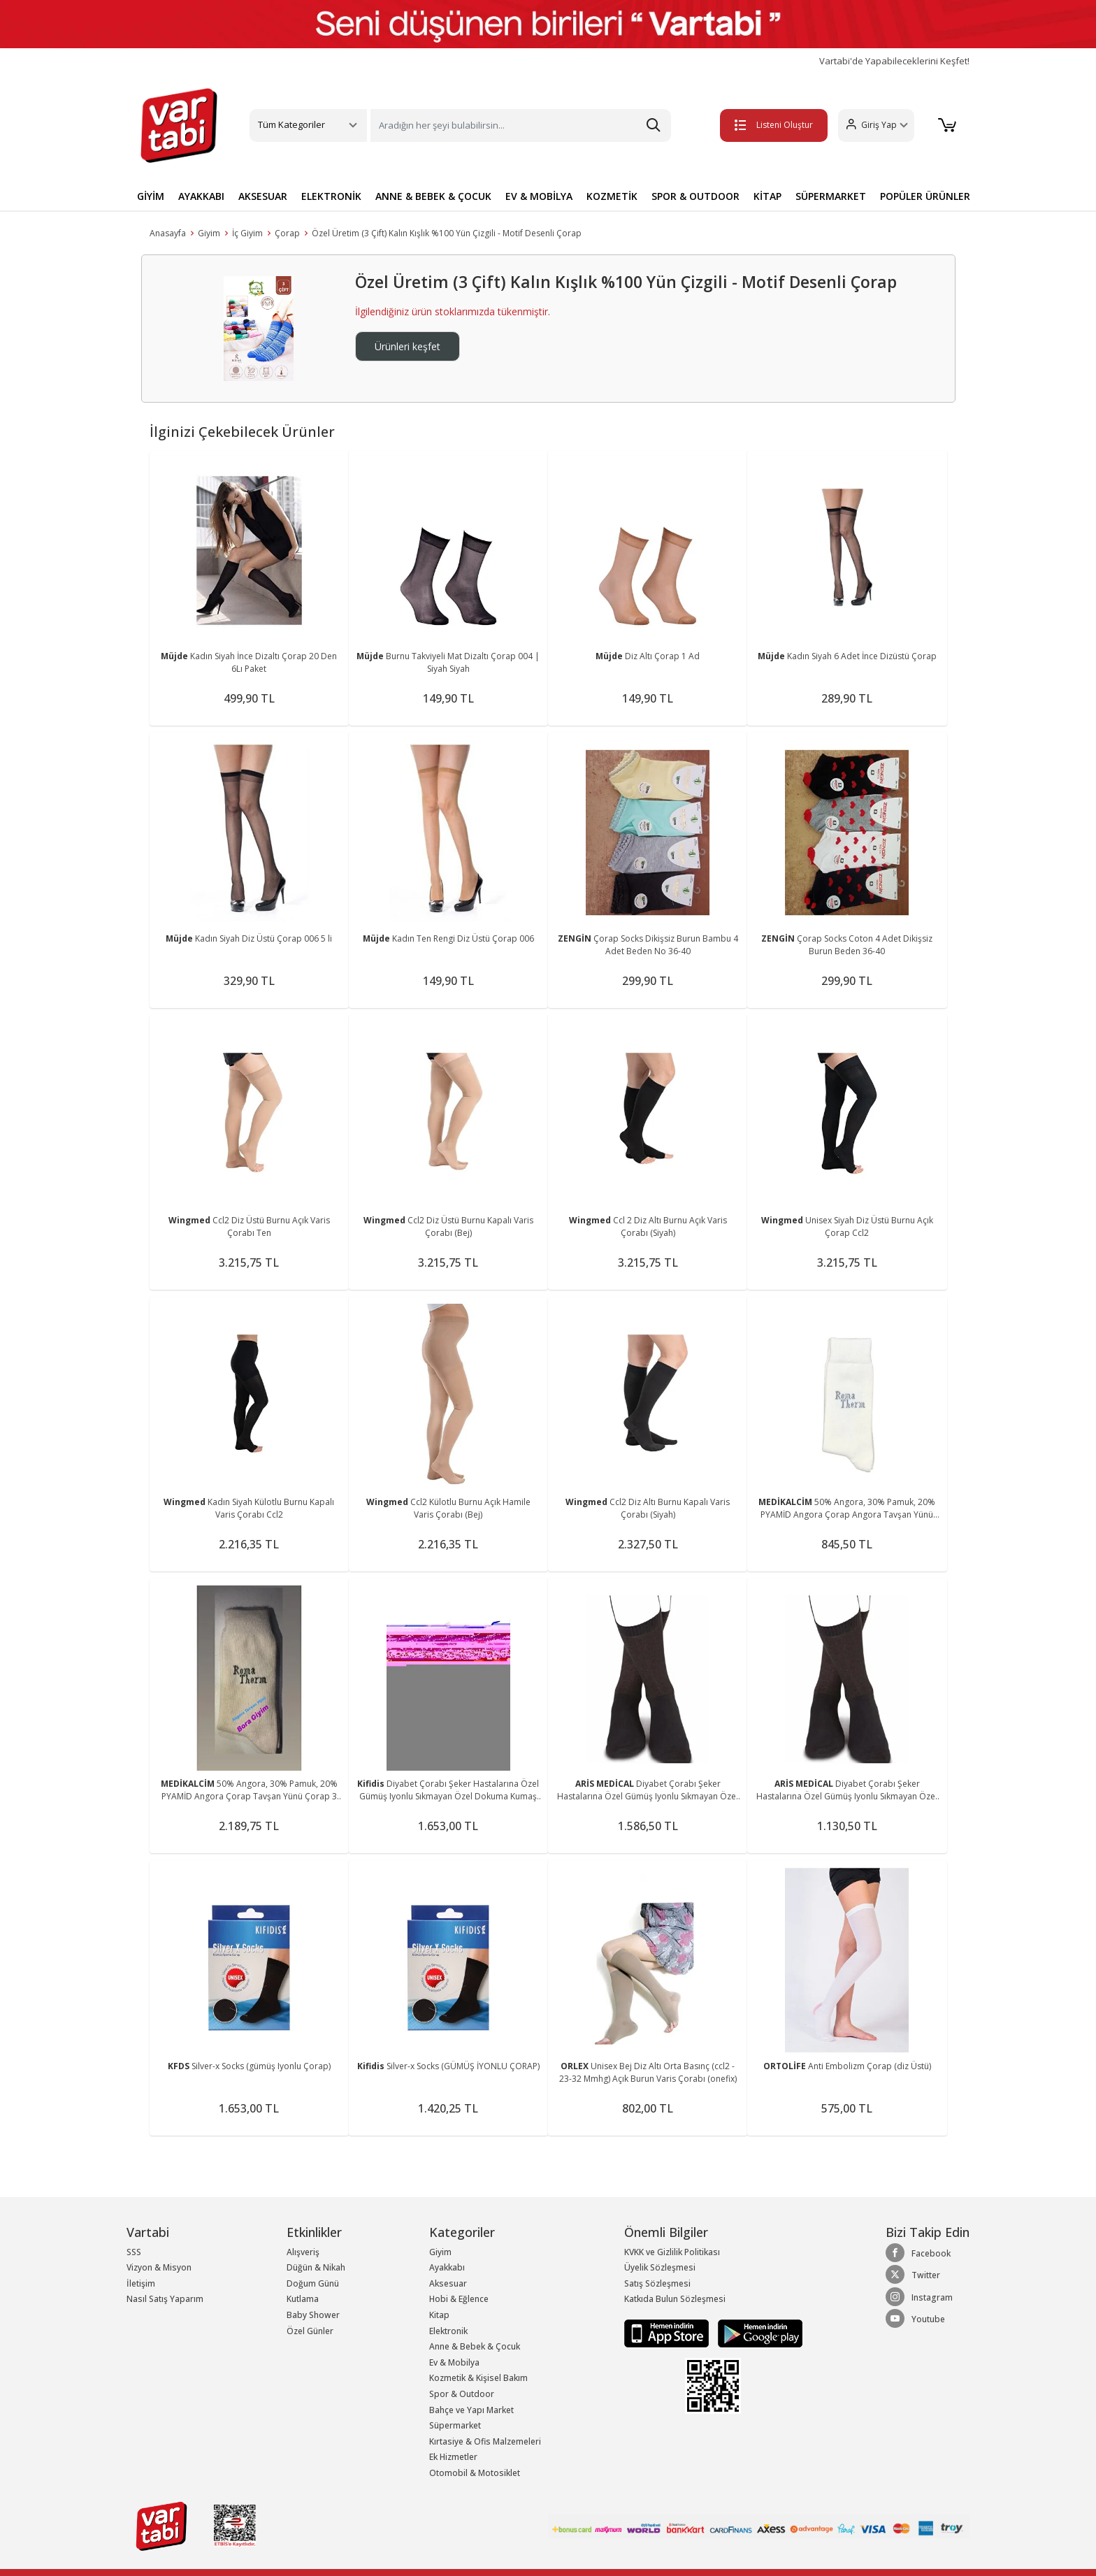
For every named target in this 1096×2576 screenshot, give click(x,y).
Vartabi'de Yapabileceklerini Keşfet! (894, 61)
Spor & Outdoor (461, 2394)
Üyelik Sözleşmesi (659, 2267)
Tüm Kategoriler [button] (291, 124)
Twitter (913, 2275)
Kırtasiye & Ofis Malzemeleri (485, 2441)
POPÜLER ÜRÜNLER (925, 196)
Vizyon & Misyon (159, 2267)
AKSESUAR (262, 196)
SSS (134, 2252)
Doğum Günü (313, 2283)
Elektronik (448, 2331)
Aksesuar (448, 2283)
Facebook (918, 2253)
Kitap (439, 2315)
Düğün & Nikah (316, 2267)
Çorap (287, 233)
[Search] (520, 125)
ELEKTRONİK (331, 196)
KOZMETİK (611, 196)
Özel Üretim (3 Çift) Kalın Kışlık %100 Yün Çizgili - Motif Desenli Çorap (447, 233)
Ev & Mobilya (454, 2362)
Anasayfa (168, 233)
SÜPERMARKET (830, 196)
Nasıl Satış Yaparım (165, 2299)
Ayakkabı (447, 2267)
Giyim (209, 233)
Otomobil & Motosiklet (474, 2473)
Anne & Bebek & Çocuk (474, 2346)
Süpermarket (455, 2425)
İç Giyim (247, 233)
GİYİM (150, 196)
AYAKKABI (201, 196)
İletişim (141, 2283)
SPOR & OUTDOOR (695, 196)
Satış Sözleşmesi (657, 2283)
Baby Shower (313, 2315)
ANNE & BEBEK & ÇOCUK (433, 196)
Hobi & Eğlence (459, 2299)
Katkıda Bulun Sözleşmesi (675, 2299)
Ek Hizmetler (453, 2457)
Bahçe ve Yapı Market (471, 2410)
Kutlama (303, 2299)
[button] (873, 125)
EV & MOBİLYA (538, 196)
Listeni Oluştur (771, 125)
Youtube (915, 2319)
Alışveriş (303, 2252)
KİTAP (767, 196)
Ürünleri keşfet (407, 346)
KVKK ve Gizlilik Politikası (672, 2252)
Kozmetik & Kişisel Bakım (478, 2378)
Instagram (919, 2297)
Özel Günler (310, 2331)
